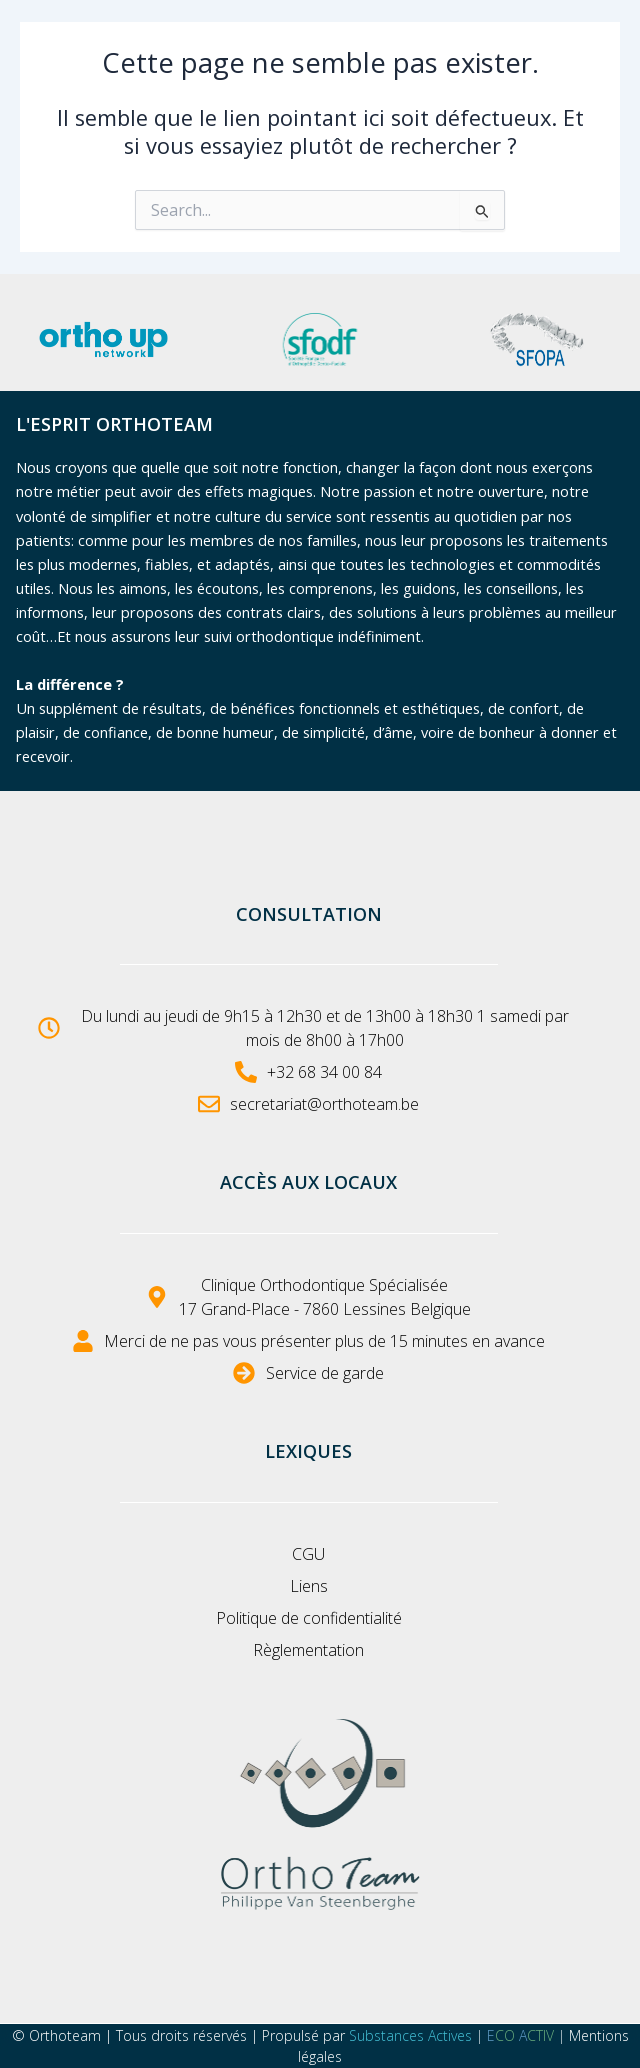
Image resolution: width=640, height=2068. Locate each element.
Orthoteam (65, 2035)
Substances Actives (410, 2035)
